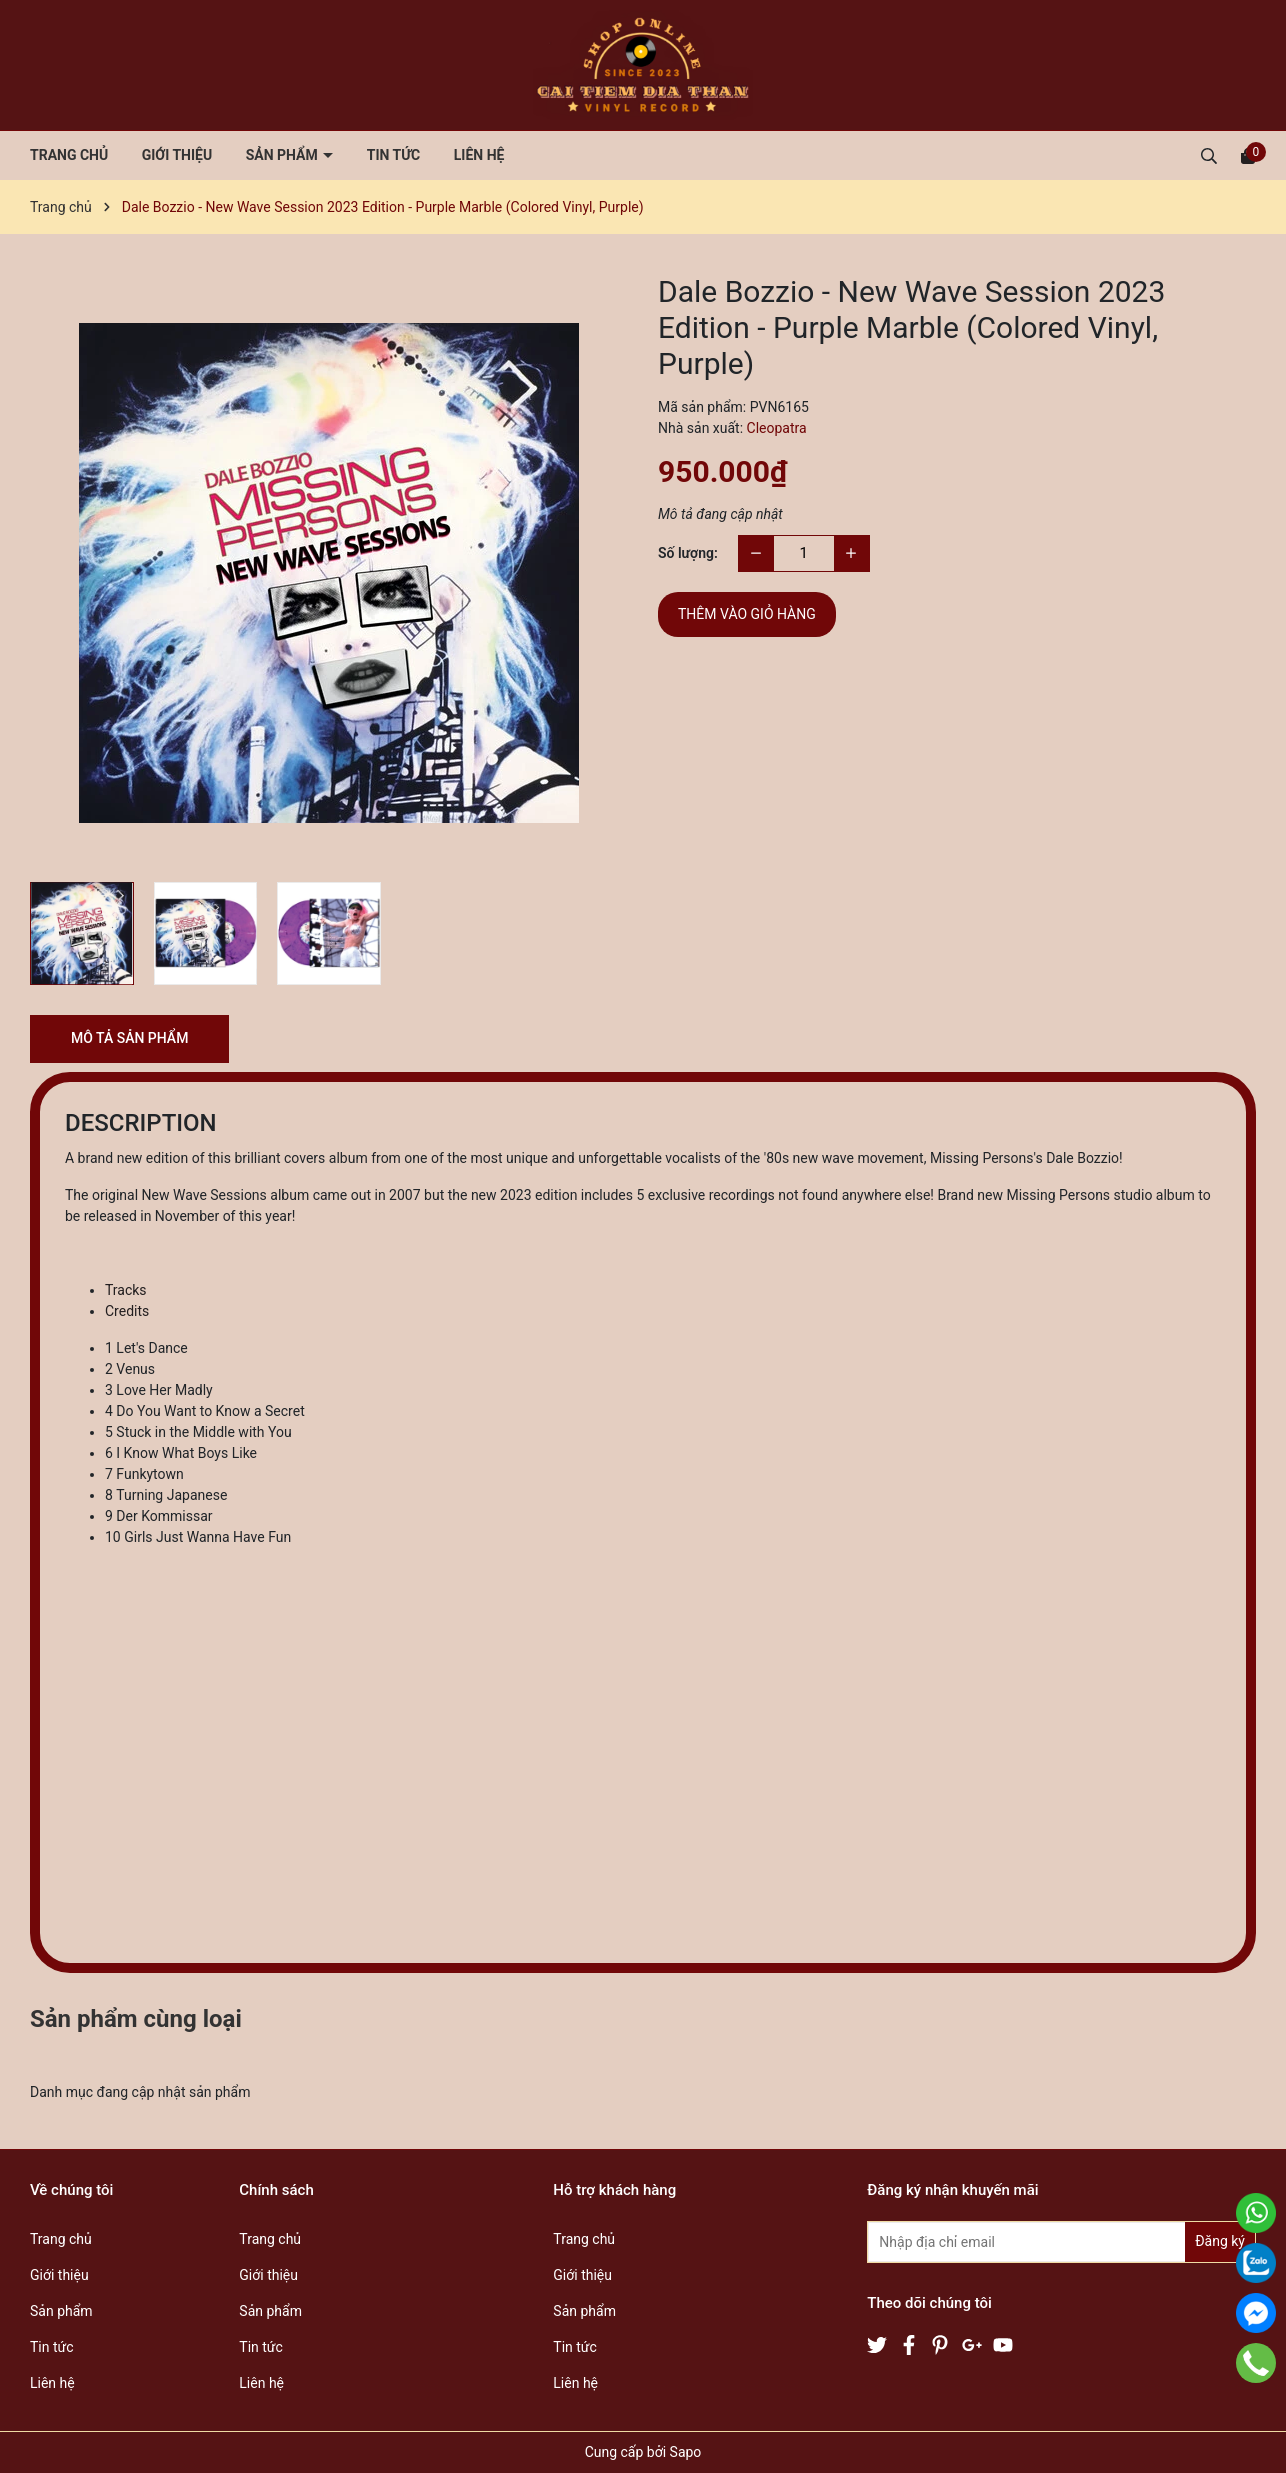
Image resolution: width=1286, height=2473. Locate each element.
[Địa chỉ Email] (1061, 2242)
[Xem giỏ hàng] (1248, 155)
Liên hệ (479, 155)
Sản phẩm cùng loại (136, 2019)
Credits (127, 1311)
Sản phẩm (284, 155)
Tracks (126, 1290)
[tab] (663, 1290)
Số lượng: (688, 553)
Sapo (686, 2452)
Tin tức (394, 155)
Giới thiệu (177, 155)
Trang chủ (69, 155)
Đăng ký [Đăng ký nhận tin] (1220, 2241)
